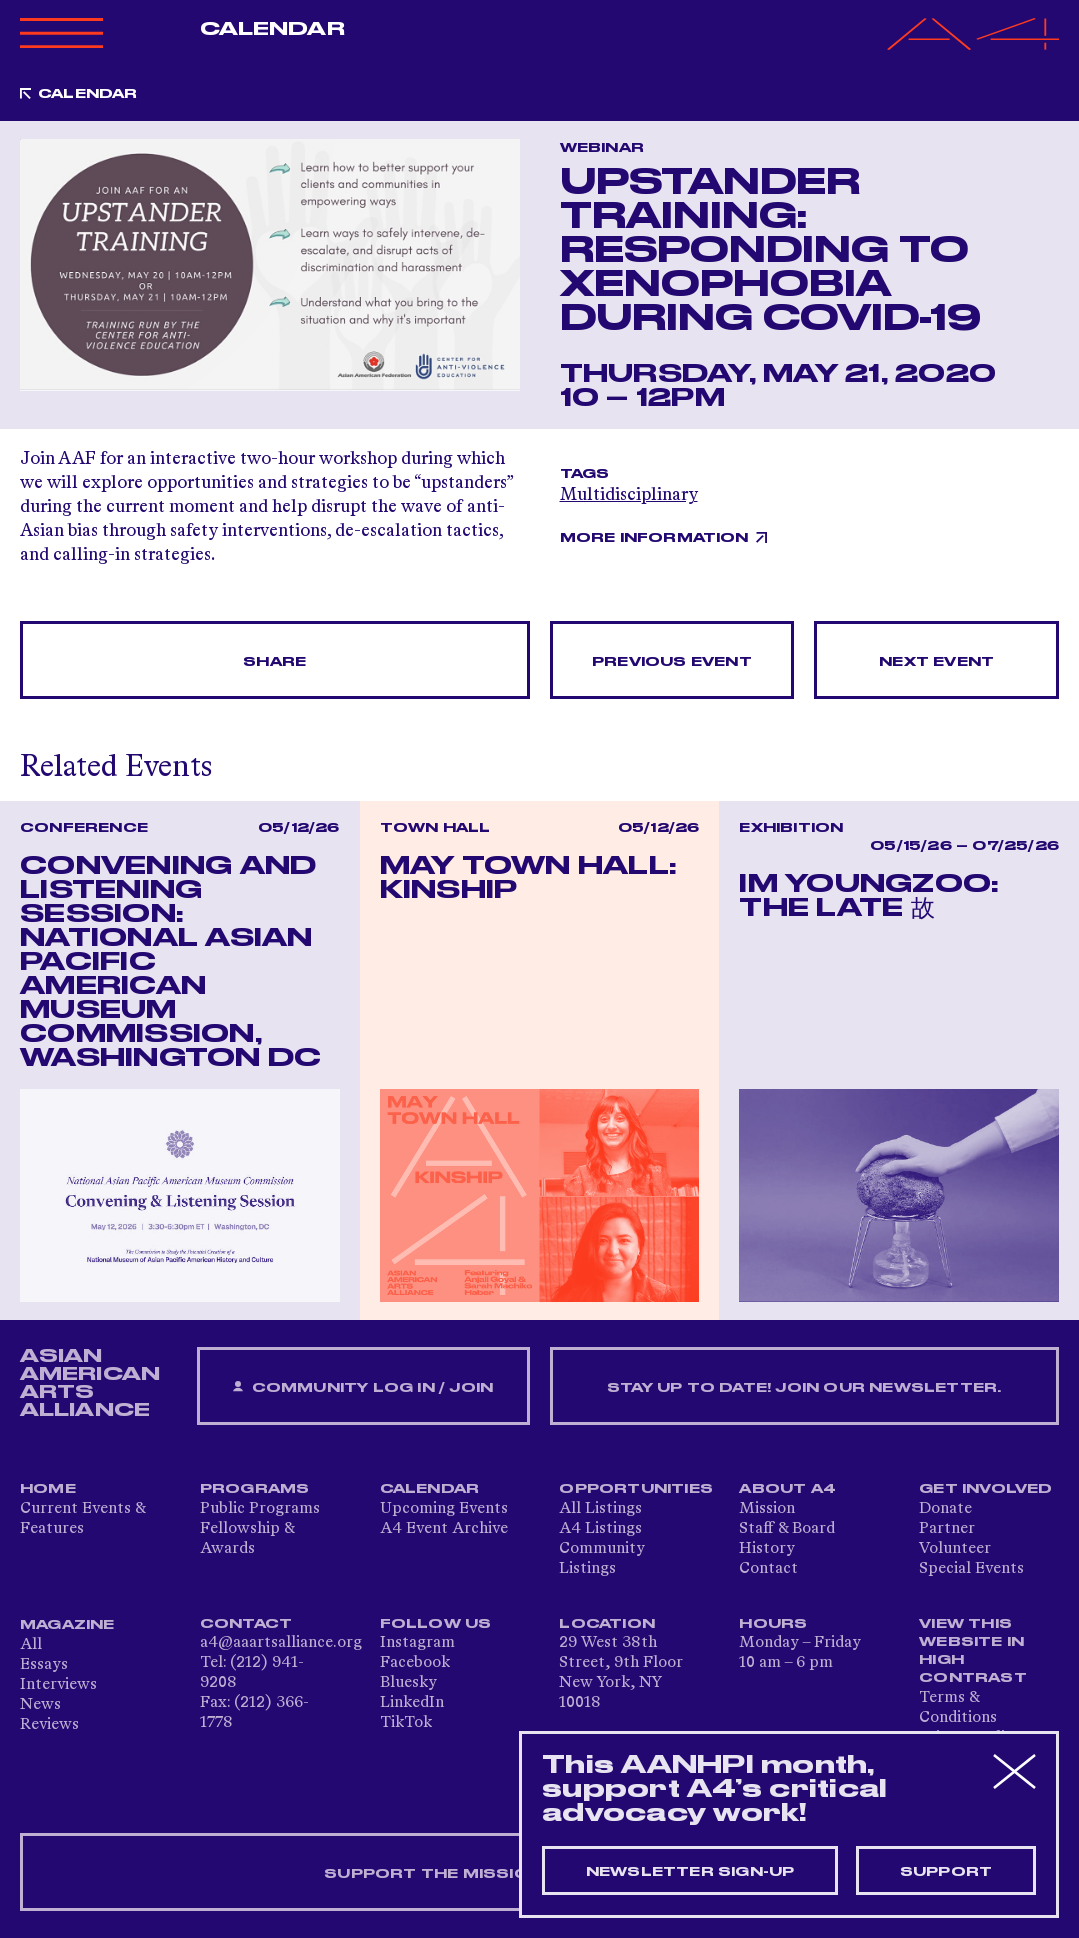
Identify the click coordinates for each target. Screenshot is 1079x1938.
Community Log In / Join (363, 1387)
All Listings (600, 1509)
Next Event (936, 662)
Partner (947, 1529)
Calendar (272, 29)
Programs (255, 1489)
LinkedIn (412, 1703)
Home (48, 1489)
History (767, 1549)
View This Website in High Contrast (973, 1651)
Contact (768, 1569)
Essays (44, 1665)
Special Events (971, 1569)
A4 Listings (600, 1529)
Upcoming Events (444, 1509)
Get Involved (985, 1489)
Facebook (415, 1663)
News (40, 1705)
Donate (945, 1509)
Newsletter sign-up (690, 1872)
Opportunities (636, 1489)
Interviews (58, 1685)
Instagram (417, 1643)
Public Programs (260, 1509)
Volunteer (955, 1549)
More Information (654, 538)
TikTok (406, 1723)
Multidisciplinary (629, 495)
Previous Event (672, 662)
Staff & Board (787, 1529)
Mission (767, 1509)
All (31, 1645)
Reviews (49, 1725)
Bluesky (408, 1683)
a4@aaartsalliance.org (281, 1643)
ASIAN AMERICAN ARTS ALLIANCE (90, 1383)
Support (946, 1872)
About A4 (787, 1489)
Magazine (67, 1625)
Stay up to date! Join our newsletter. (804, 1388)
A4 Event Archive (444, 1529)
